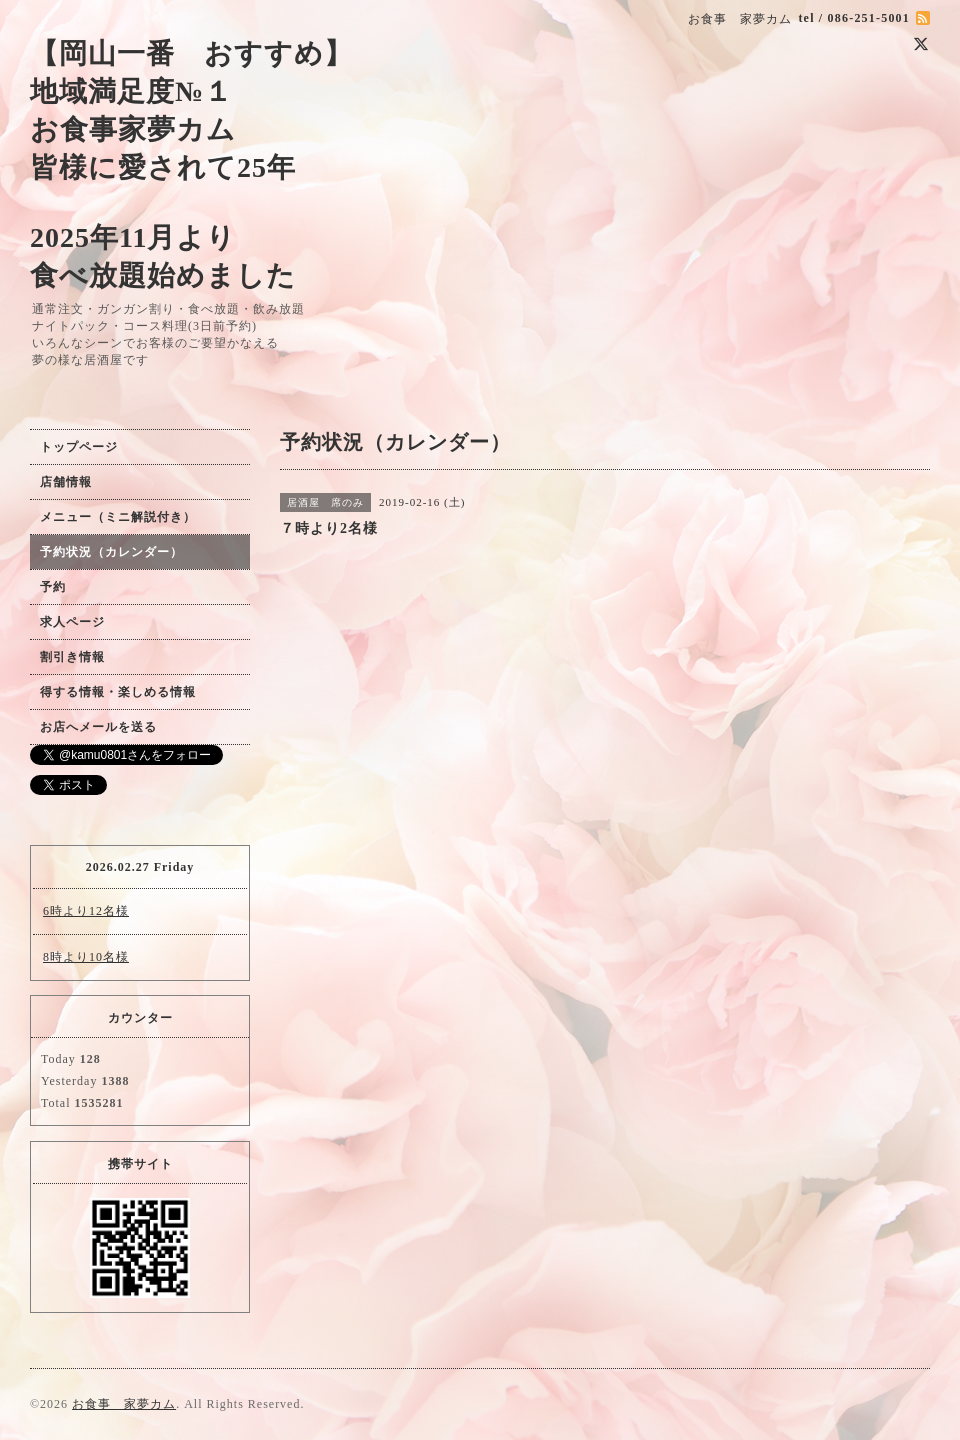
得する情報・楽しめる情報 (118, 692)
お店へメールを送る (98, 727)
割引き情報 (72, 657)
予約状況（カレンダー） (111, 552)
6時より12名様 (86, 911)
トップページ (79, 447)
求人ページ (72, 622)
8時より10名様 (86, 957)
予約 (53, 587)
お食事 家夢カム (124, 1404)
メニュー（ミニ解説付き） (118, 517)
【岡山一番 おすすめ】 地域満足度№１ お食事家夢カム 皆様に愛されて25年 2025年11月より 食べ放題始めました (191, 164)
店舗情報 (66, 482)
